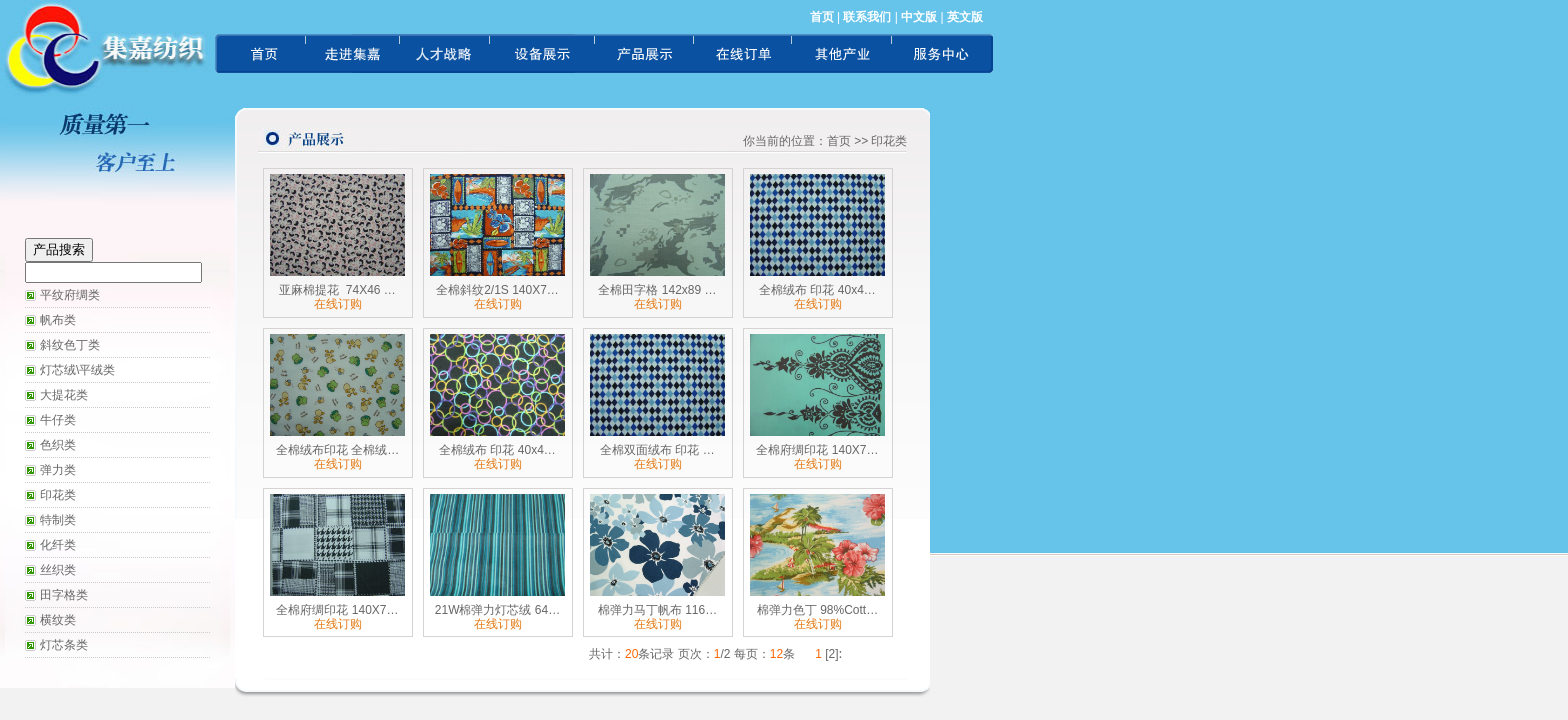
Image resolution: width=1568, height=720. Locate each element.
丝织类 (58, 570)
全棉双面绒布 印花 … (657, 450)
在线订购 (338, 304)
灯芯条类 (64, 645)
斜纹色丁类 (70, 345)
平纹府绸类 (70, 295)
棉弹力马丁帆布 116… (657, 610)
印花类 (58, 495)
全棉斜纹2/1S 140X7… (497, 290)
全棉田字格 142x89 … (657, 290)
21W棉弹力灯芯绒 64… (497, 610)
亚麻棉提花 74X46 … (337, 290)
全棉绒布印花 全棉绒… (337, 450)
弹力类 (58, 470)
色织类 (58, 445)
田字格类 (64, 595)
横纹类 (58, 620)
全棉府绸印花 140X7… (817, 450)
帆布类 (58, 320)
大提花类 (64, 395)
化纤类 (58, 545)
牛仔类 (58, 420)
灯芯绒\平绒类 (77, 370)
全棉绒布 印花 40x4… (817, 290)
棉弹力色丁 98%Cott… (817, 610)
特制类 (58, 520)
